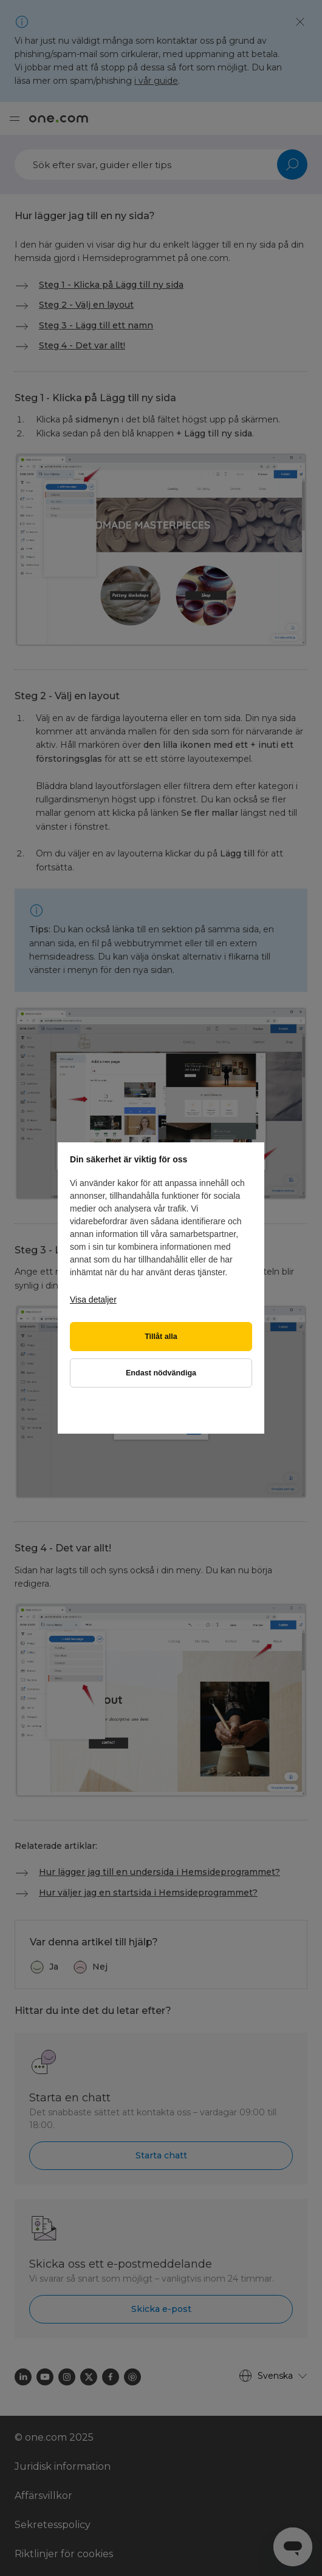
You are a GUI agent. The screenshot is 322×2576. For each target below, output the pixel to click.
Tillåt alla (161, 1336)
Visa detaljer (93, 1299)
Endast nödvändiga (161, 1373)
